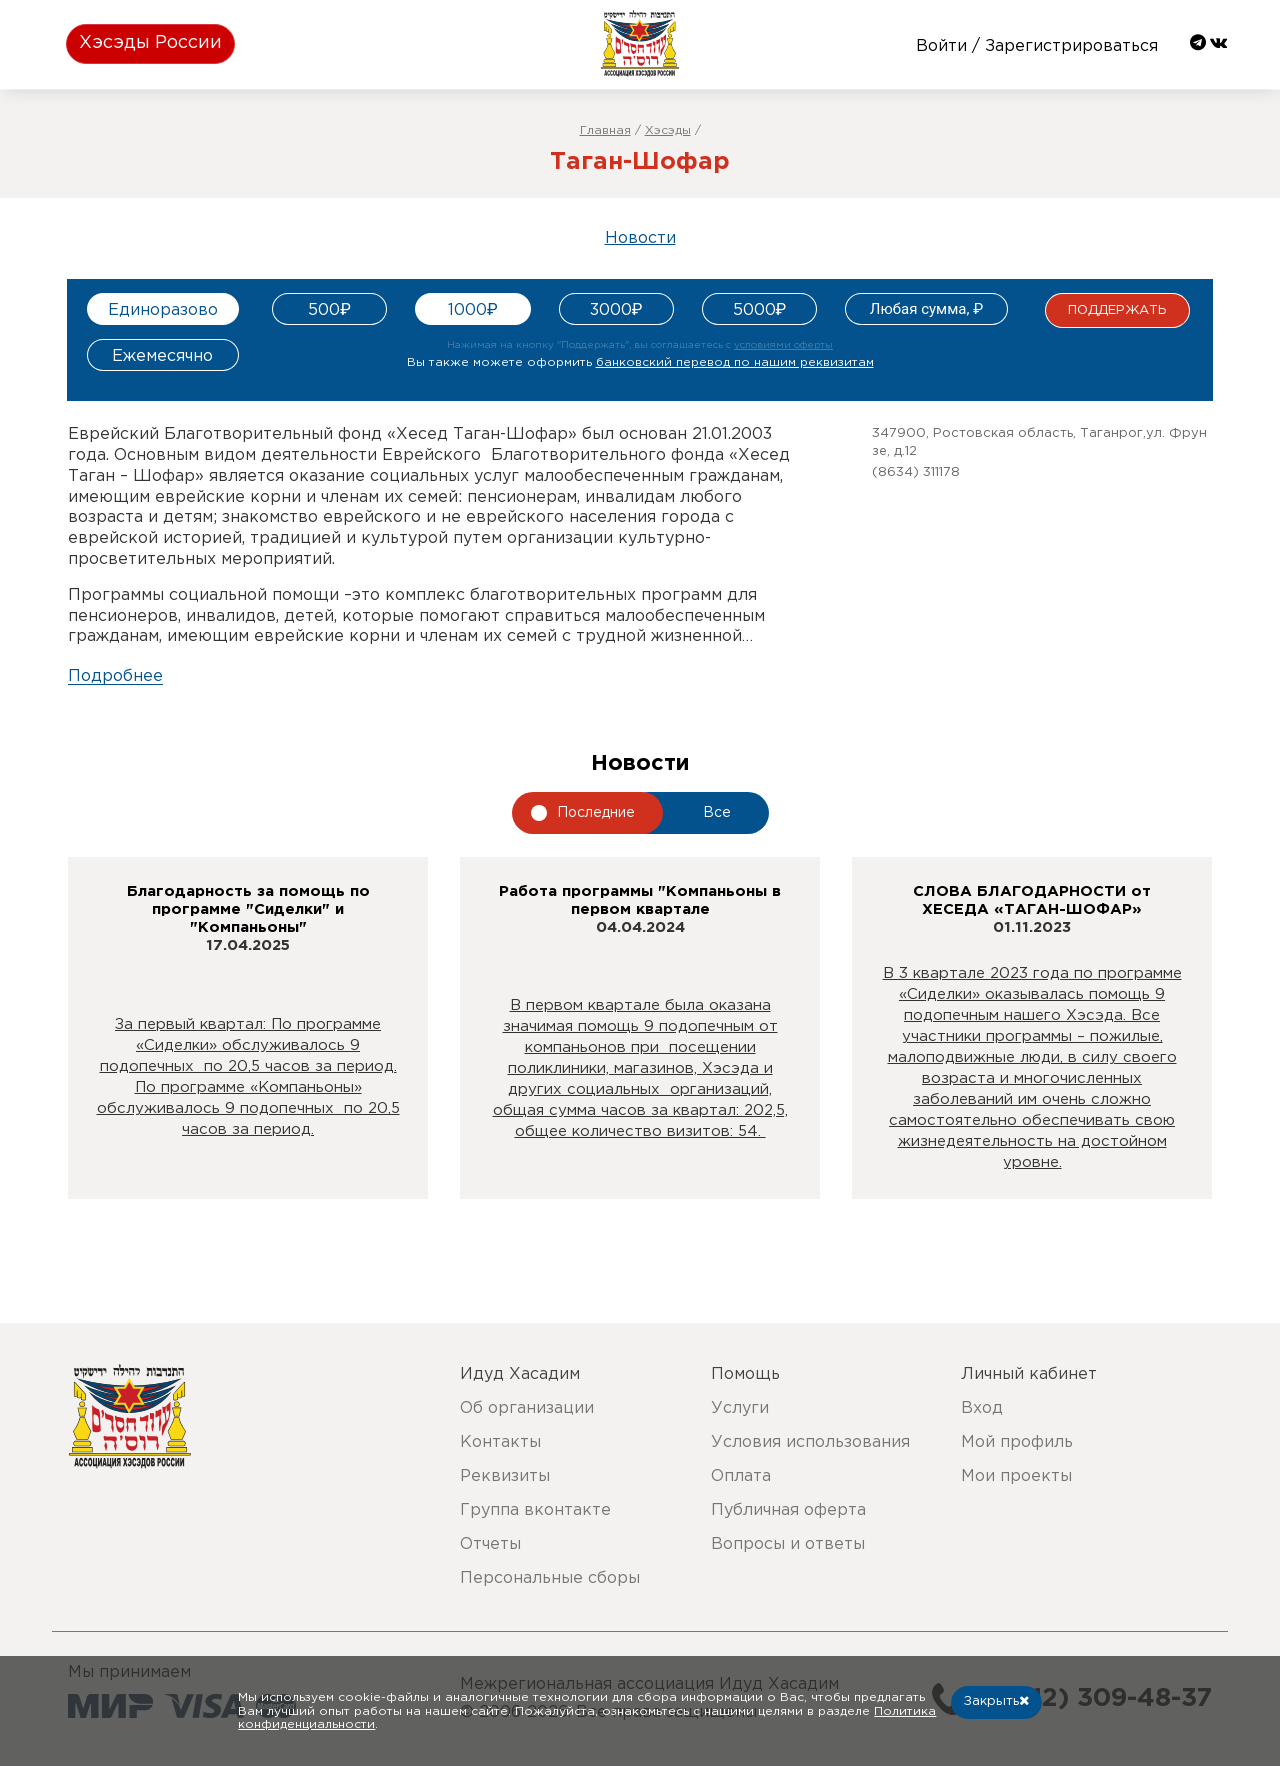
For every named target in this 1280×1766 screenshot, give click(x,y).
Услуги (740, 1408)
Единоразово (163, 310)
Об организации (527, 1408)
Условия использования (810, 1442)
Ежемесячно (162, 356)
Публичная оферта (788, 1510)
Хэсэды (668, 130)
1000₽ (473, 310)
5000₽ (760, 310)
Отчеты (490, 1544)
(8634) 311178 (916, 472)
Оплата (741, 1476)
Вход (982, 1408)
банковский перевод (735, 362)
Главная (605, 130)
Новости (640, 238)
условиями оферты (783, 345)
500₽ (329, 310)
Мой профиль (1017, 1442)
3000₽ (616, 310)
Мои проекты (1016, 1476)
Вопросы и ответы (788, 1544)
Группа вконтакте (535, 1510)
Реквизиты (505, 1476)
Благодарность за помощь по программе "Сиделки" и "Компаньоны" (248, 909)
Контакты (500, 1442)
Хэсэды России (150, 43)
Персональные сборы (550, 1578)
